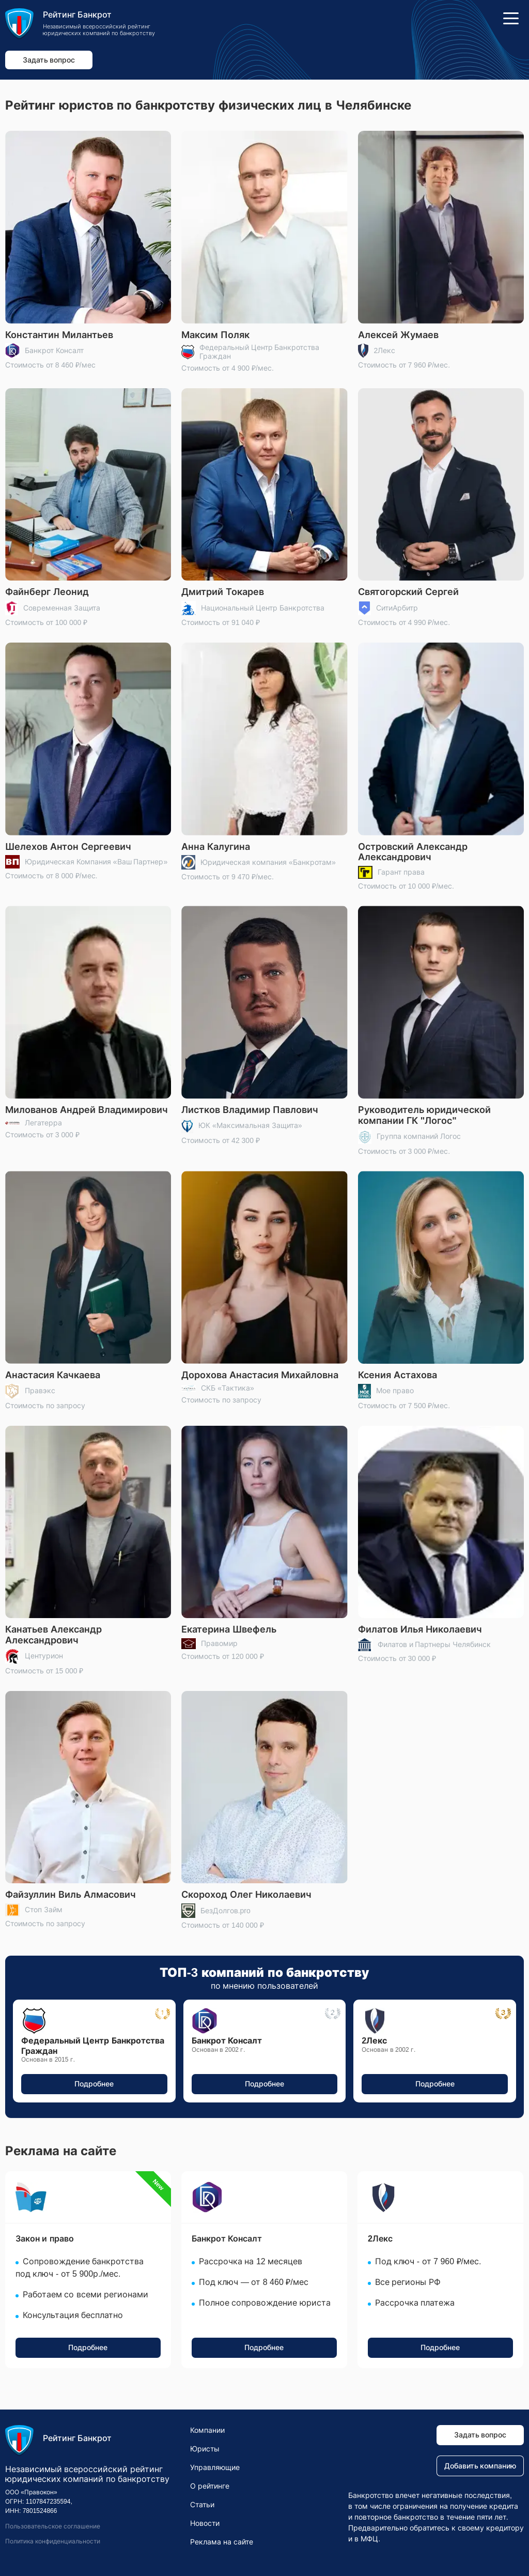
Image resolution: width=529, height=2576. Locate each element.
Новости (205, 2523)
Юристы (205, 2449)
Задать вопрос (49, 60)
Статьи (202, 2505)
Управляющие (215, 2467)
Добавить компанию (480, 2466)
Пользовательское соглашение (52, 2526)
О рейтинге (209, 2486)
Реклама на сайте (221, 2542)
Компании (207, 2430)
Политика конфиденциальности (52, 2541)
